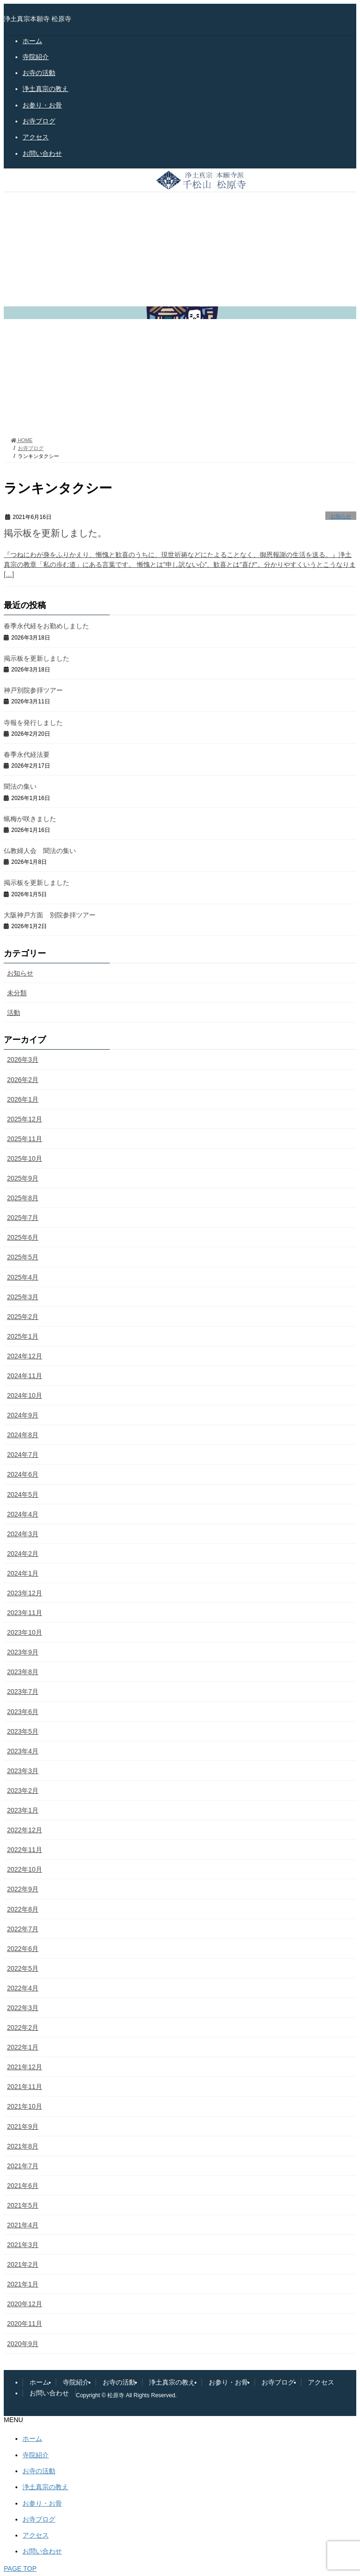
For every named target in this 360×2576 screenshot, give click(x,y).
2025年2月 (22, 1316)
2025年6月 (22, 1237)
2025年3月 (22, 1297)
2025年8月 (22, 1198)
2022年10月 (24, 1869)
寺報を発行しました (33, 722)
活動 (13, 1012)
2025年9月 (22, 1178)
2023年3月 (22, 1771)
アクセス (35, 137)
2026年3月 (22, 1059)
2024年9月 (22, 1415)
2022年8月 (22, 1909)
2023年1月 (22, 1810)
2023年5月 (22, 1731)
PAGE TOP (20, 2568)
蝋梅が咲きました (30, 819)
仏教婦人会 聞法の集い (40, 850)
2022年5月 (22, 1968)
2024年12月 (24, 1356)
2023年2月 (22, 1790)
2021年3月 (22, 2244)
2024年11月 (24, 1375)
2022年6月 (22, 1948)
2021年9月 (22, 2126)
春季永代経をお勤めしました (46, 626)
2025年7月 (22, 1217)
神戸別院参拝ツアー (33, 690)
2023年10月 (24, 1632)
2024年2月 (22, 1553)
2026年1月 (22, 1099)
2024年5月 (22, 1494)
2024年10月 (24, 1395)
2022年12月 (24, 1830)
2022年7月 (22, 1929)
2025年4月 (22, 1277)
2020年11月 (24, 2323)
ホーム (32, 41)
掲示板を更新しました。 (55, 533)
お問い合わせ (42, 153)
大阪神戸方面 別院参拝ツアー (50, 915)
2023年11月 (24, 1612)
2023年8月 (22, 1672)
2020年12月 (24, 2304)
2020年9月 (22, 2343)
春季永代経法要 (27, 754)
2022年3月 (22, 2008)
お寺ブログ (38, 121)
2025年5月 (22, 1257)
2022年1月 (22, 2047)
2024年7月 (22, 1454)
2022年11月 (24, 1849)
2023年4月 (22, 1751)
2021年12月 (24, 2067)
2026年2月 (22, 1079)
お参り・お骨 (42, 105)
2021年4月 (22, 2225)
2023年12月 (24, 1593)
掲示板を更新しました (36, 658)
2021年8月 (22, 2146)
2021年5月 (22, 2205)
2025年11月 (24, 1139)
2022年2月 (22, 2027)
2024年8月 (22, 1435)
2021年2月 (22, 2264)
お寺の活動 (38, 72)
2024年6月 (22, 1474)
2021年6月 (22, 2185)
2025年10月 (24, 1158)
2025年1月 (22, 1336)
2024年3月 (22, 1534)
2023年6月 (22, 1711)
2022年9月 (22, 1889)
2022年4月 (22, 1988)
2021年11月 (24, 2086)
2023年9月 (22, 1652)
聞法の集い (20, 786)
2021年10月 (24, 2106)
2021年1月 (22, 2284)
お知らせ (340, 516)
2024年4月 (22, 1514)
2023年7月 (22, 1691)
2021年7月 (22, 2166)
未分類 (17, 993)
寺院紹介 (35, 57)
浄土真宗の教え (45, 88)
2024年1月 (22, 1573)
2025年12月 (24, 1119)
